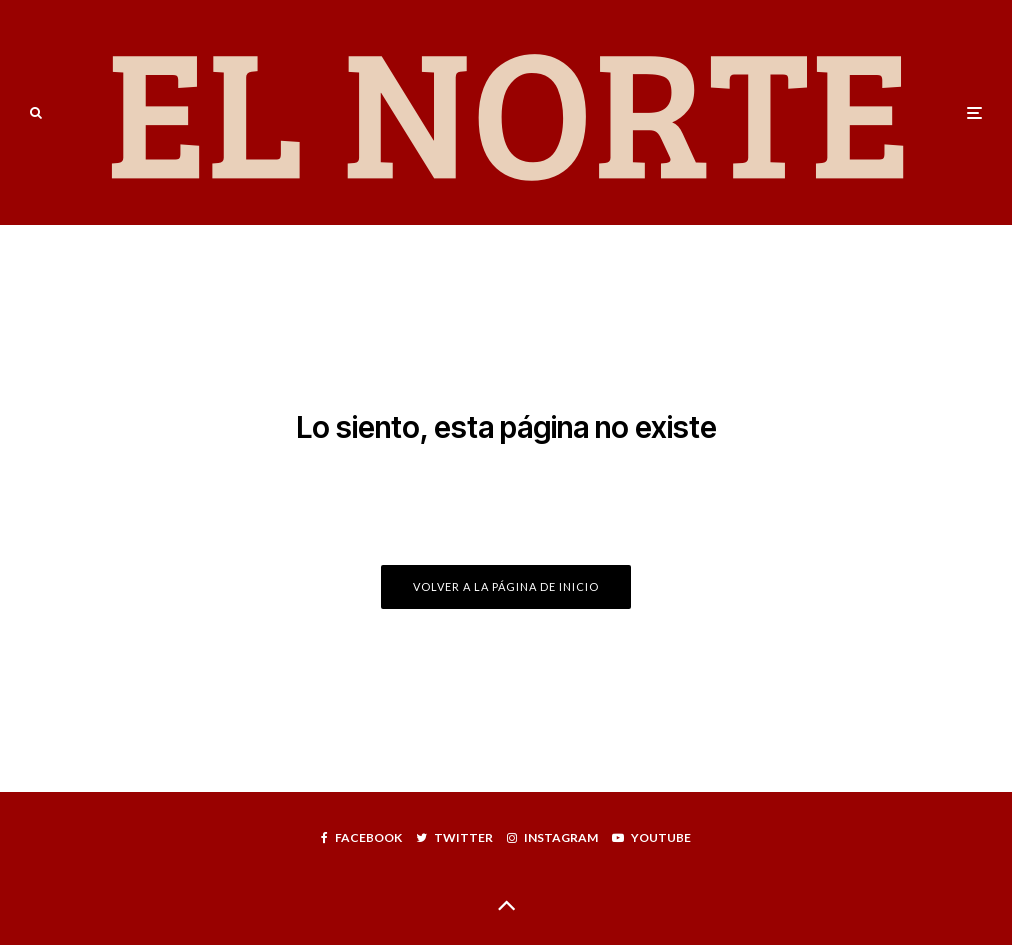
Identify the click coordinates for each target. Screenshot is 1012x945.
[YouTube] (651, 838)
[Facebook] (361, 838)
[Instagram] (552, 838)
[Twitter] (454, 838)
